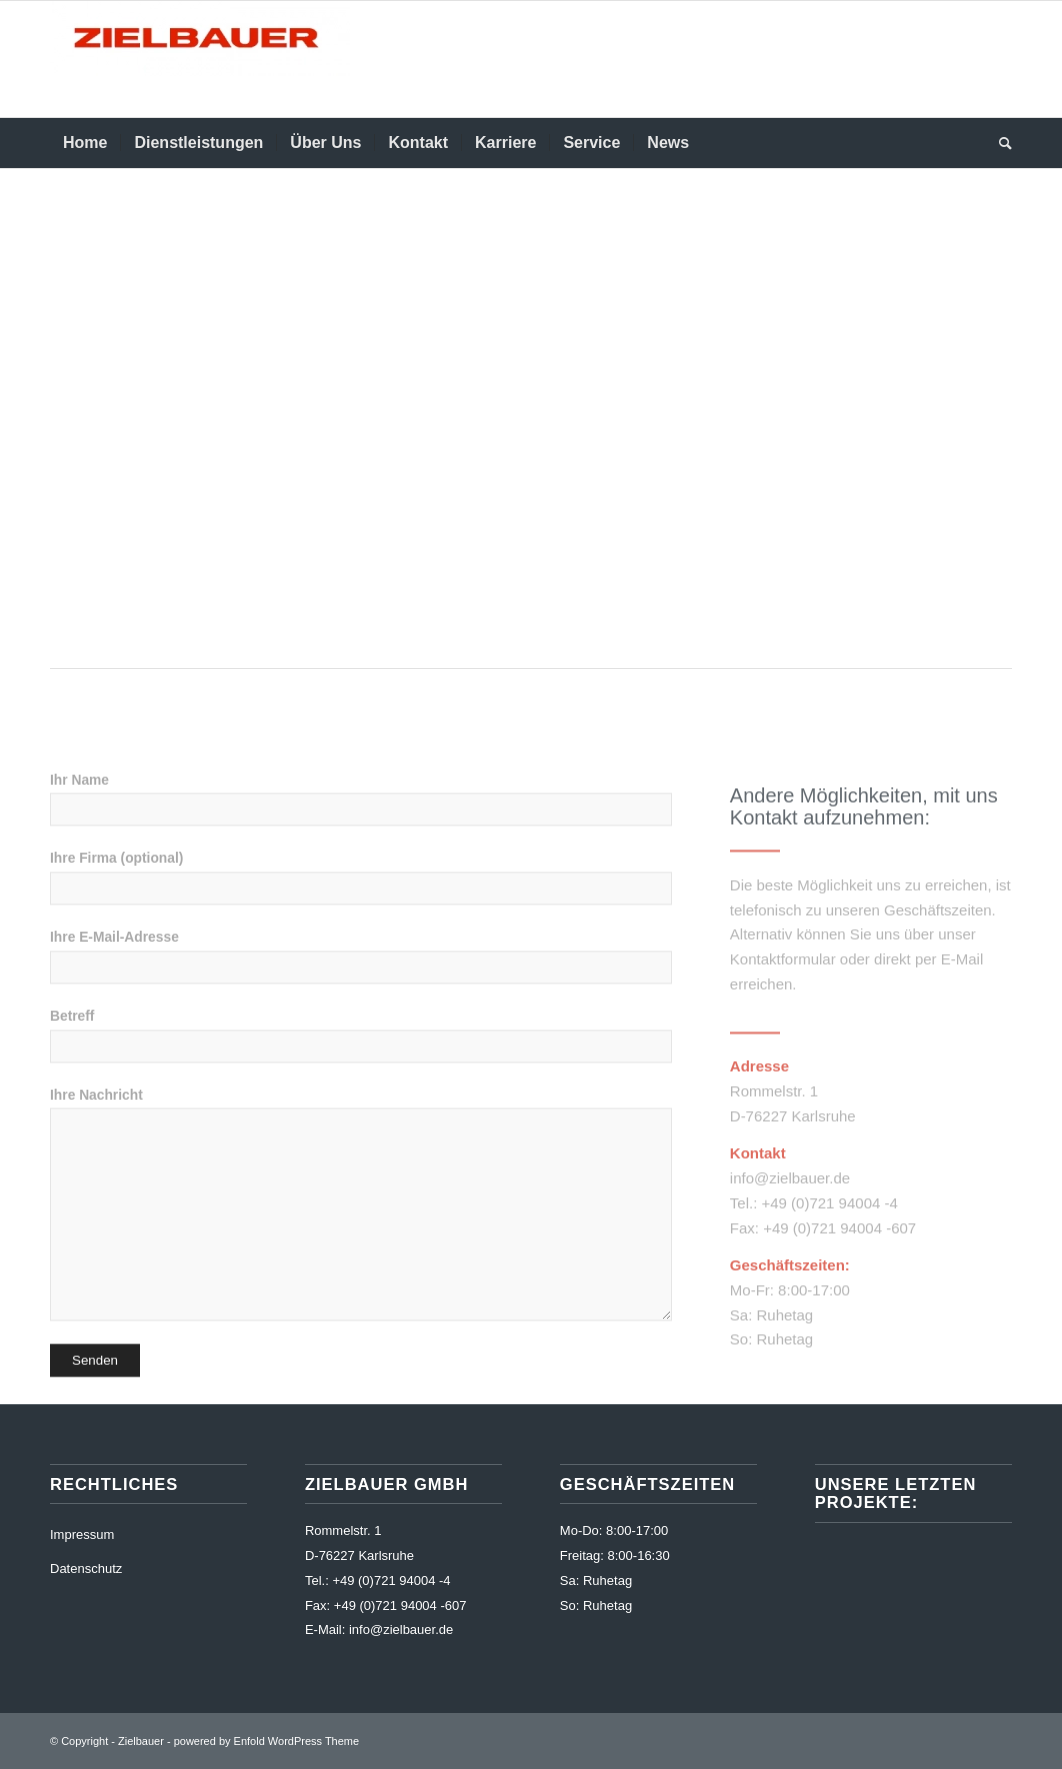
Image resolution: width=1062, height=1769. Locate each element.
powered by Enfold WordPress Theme (266, 1741)
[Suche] (999, 143)
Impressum (82, 1534)
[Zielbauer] (200, 59)
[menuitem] (85, 143)
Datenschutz (86, 1568)
